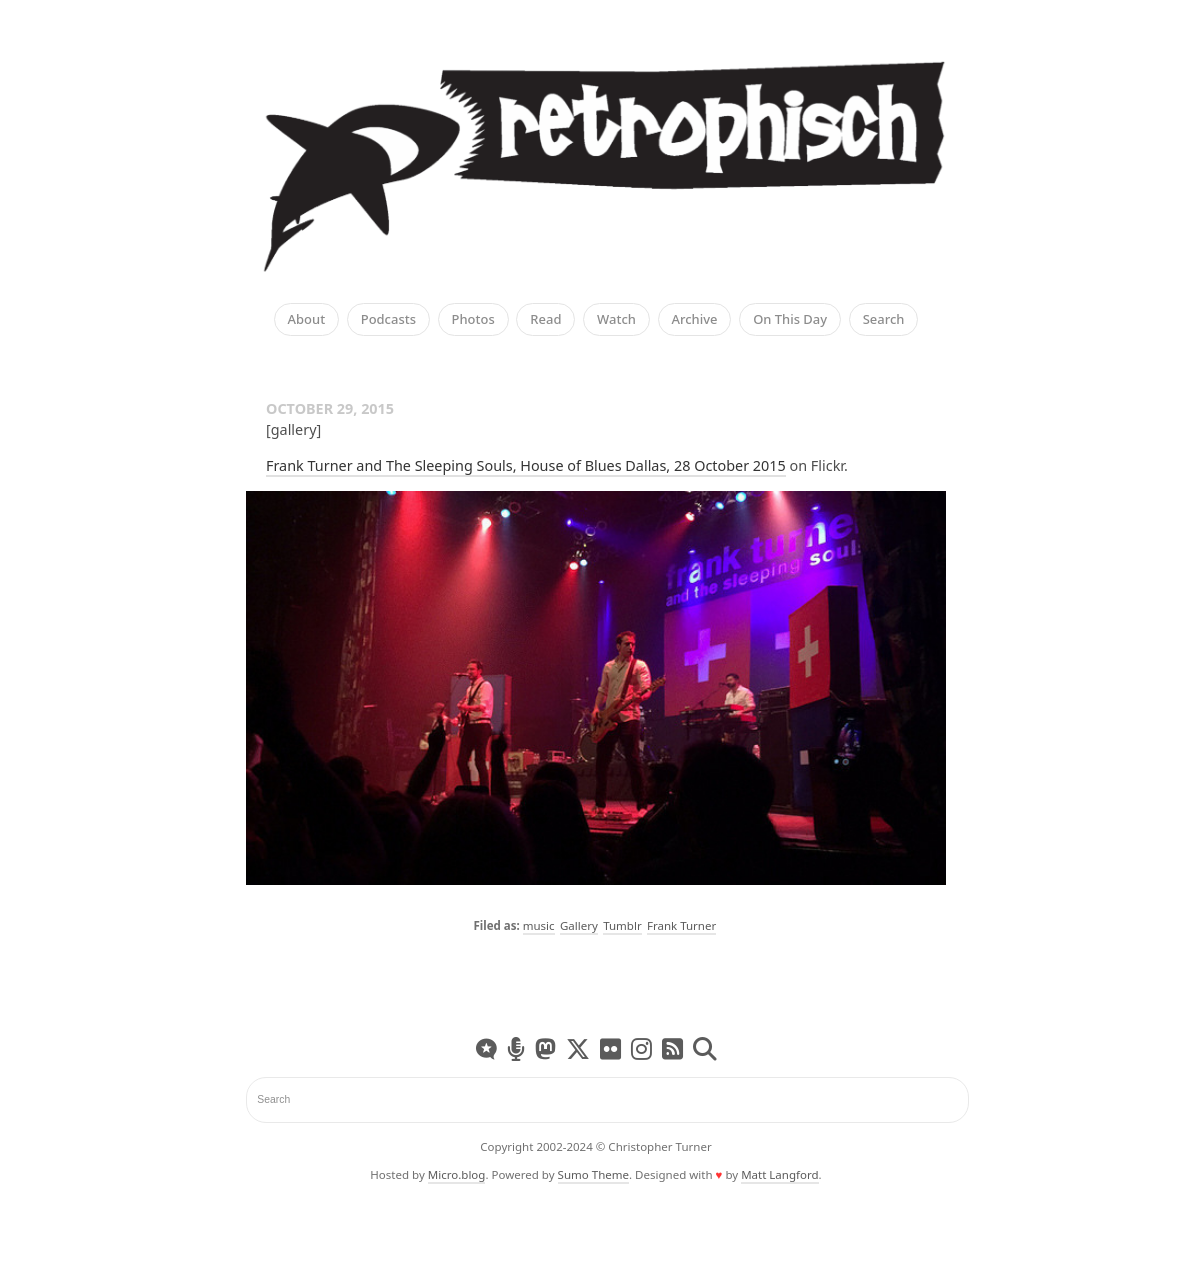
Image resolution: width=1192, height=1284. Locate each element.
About (307, 320)
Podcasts (388, 320)
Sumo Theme (593, 1174)
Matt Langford (779, 1174)
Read (545, 320)
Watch (616, 320)
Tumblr (622, 925)
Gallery (579, 925)
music (539, 925)
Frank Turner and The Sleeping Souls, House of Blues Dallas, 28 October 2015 (526, 465)
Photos (473, 320)
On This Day (790, 320)
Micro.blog (457, 1174)
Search (884, 320)
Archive (695, 320)
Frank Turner (681, 925)
